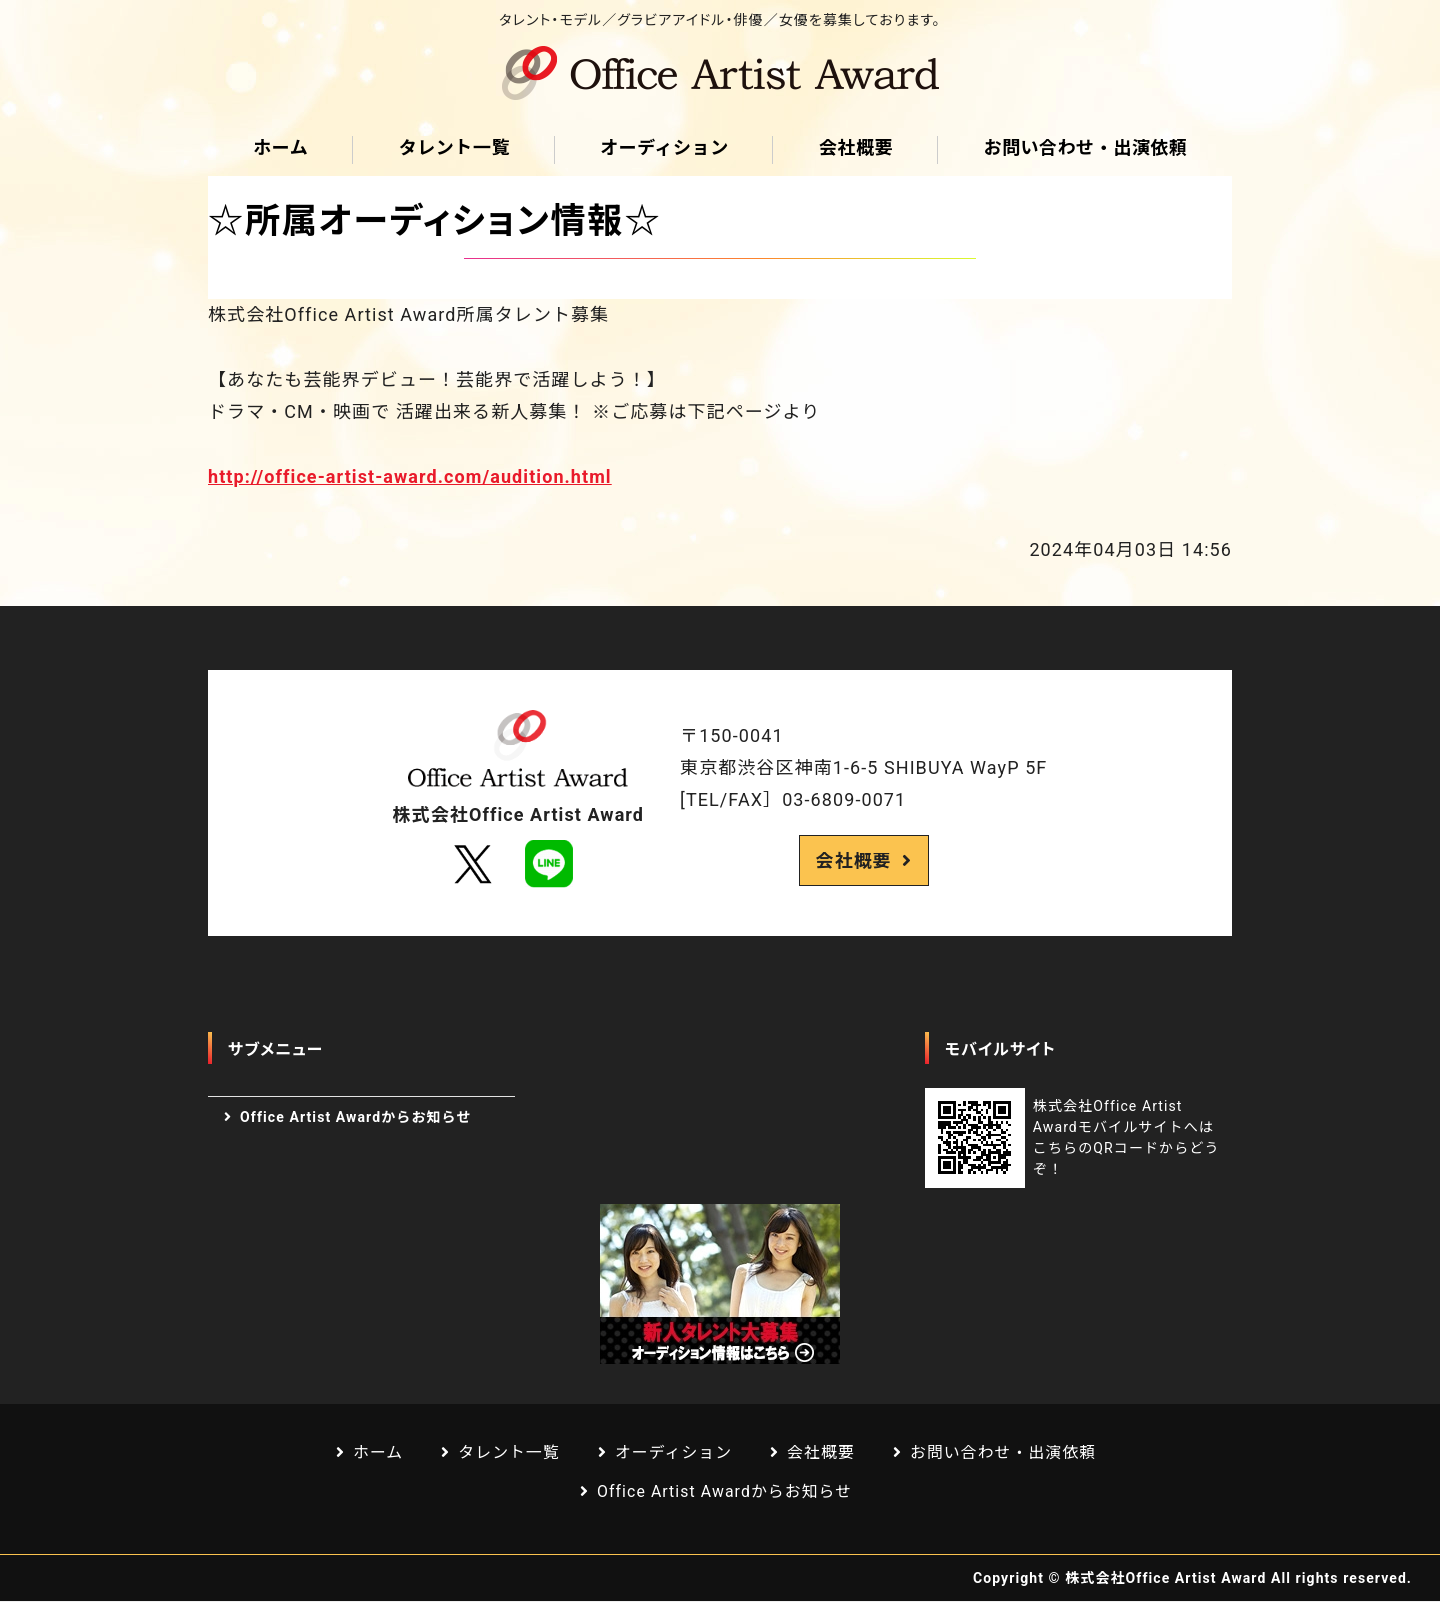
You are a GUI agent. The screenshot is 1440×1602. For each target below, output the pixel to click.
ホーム (280, 147)
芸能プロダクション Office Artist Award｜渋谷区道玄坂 (720, 73)
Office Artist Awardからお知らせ (355, 1117)
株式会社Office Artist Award (1165, 1579)
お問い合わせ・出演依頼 (1085, 147)
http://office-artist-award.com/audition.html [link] (410, 476)
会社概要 (856, 147)
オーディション (664, 147)
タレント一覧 (453, 147)
